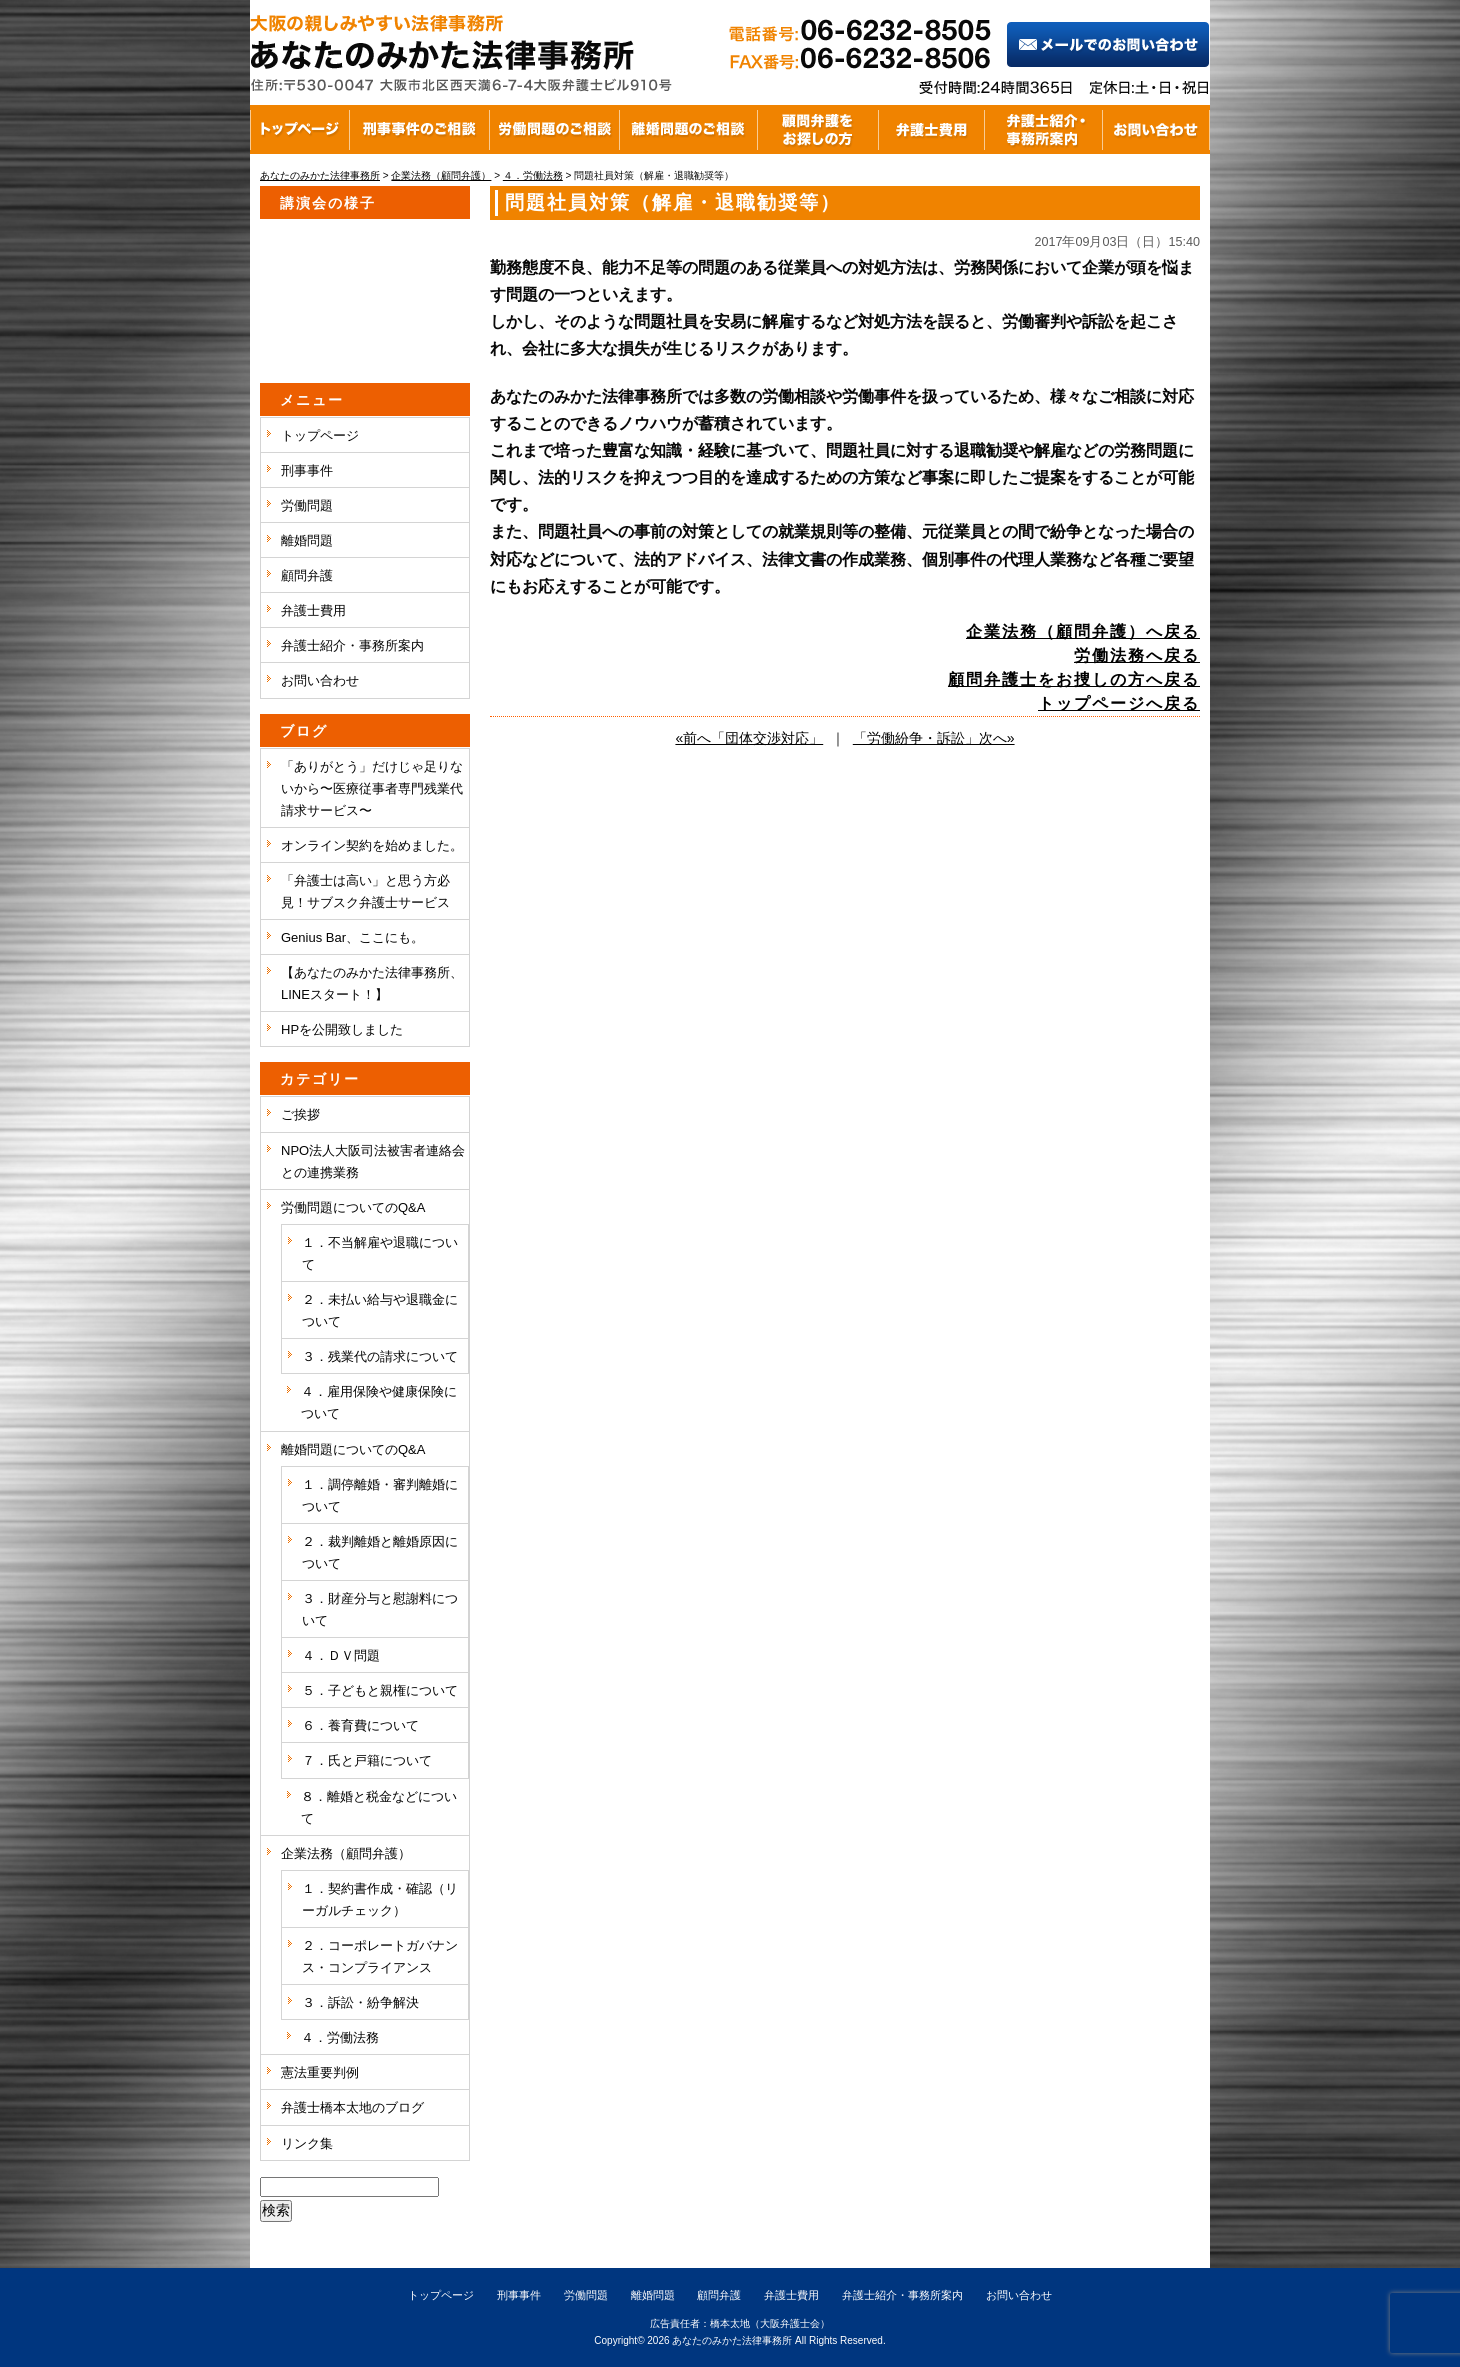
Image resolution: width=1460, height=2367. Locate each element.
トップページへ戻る (1119, 703)
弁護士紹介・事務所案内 (352, 645)
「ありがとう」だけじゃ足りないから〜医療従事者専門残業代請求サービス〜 (372, 788)
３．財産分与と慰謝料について (380, 1609)
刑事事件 (307, 470)
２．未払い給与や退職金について (380, 1310)
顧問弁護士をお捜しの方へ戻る (1074, 679)
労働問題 (307, 505)
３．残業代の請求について (380, 1356)
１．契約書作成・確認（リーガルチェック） (380, 1899)
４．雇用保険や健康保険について (379, 1402)
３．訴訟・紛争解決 (360, 2002)
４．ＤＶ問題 (341, 1655)
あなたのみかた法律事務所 (732, 2340)
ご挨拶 (300, 1114)
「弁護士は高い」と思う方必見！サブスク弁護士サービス (365, 891)
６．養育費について (360, 1725)
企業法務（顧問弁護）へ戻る (1083, 631)
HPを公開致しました (342, 1029)
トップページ (320, 435)
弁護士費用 (313, 610)
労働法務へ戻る (1137, 655)
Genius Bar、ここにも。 (352, 937)
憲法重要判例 (320, 2072)
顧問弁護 (307, 575)
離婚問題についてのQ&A (353, 1449)
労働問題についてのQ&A (353, 1207)
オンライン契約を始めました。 (372, 845)
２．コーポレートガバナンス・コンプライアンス (380, 1956)
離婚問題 (307, 540)
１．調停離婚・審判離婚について (380, 1495)
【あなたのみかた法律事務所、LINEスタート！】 (372, 983)
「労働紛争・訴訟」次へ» (934, 738)
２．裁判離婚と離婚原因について (380, 1552)
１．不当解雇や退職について (380, 1253)
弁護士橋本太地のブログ (352, 2107)
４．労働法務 (340, 2037)
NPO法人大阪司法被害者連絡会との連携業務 (373, 1161)
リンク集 (307, 2143)
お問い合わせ (320, 680)
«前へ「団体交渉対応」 (749, 738)
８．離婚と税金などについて (379, 1807)
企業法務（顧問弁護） (346, 1853)
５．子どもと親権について (380, 1690)
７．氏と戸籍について (367, 1760)
